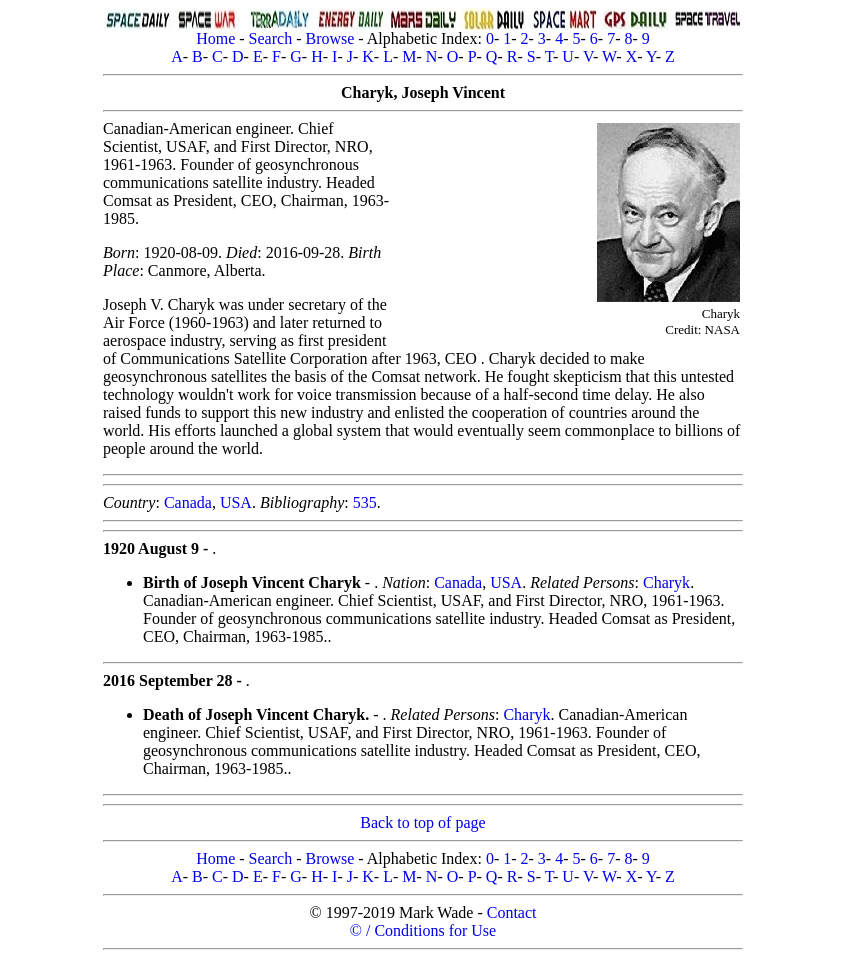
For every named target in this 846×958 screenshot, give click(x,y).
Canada (188, 502)
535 (365, 502)
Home (215, 38)
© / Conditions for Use (423, 930)
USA (236, 502)
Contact (512, 912)
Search (271, 38)
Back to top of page (422, 822)
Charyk (666, 582)
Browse (329, 38)
